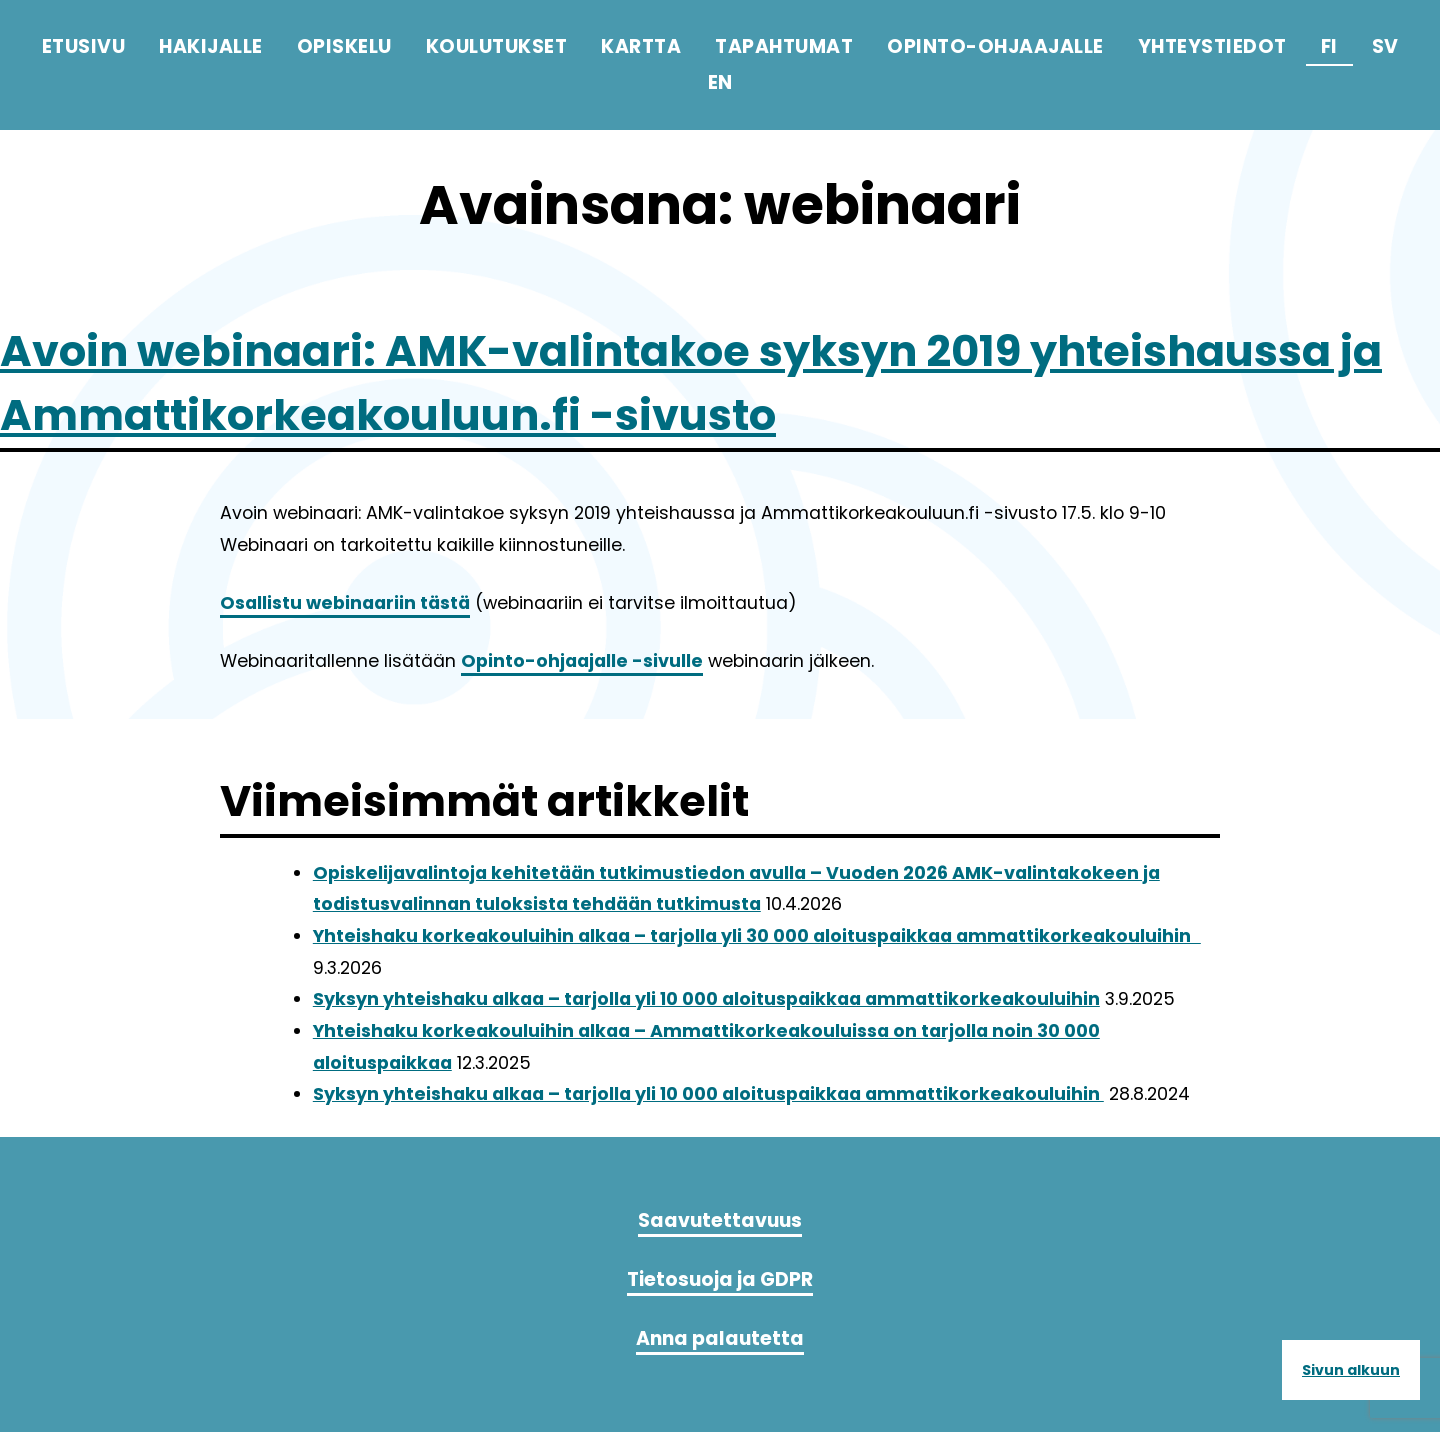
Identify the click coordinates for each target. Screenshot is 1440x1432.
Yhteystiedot (1212, 46)
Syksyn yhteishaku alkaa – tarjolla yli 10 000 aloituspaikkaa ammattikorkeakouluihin (706, 999)
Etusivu (84, 46)
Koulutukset (497, 46)
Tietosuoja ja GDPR (720, 1279)
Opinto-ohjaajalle (995, 46)
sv (1385, 46)
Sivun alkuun (1351, 1370)
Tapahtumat (784, 46)
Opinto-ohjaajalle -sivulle (582, 661)
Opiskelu (344, 46)
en (720, 82)
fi (1329, 46)
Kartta (641, 46)
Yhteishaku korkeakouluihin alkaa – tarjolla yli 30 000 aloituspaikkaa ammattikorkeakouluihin (757, 936)
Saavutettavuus (720, 1220)
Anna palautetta (720, 1338)
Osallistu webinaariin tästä (345, 603)
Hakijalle (211, 46)
